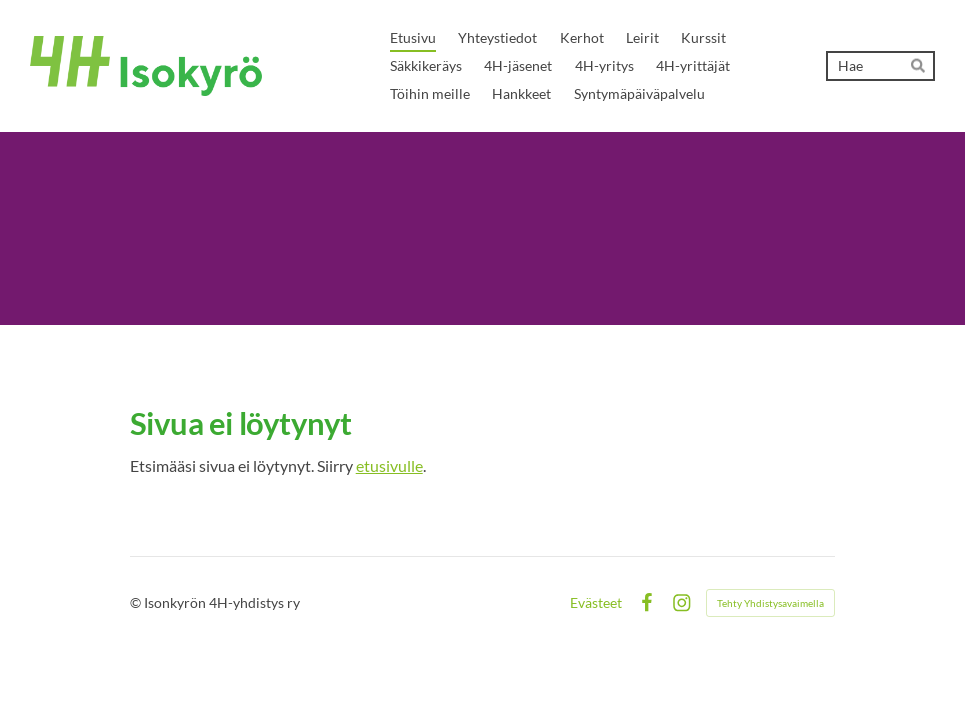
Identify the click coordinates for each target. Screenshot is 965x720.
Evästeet (596, 603)
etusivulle (389, 465)
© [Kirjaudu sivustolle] (137, 602)
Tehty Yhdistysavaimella (770, 603)
